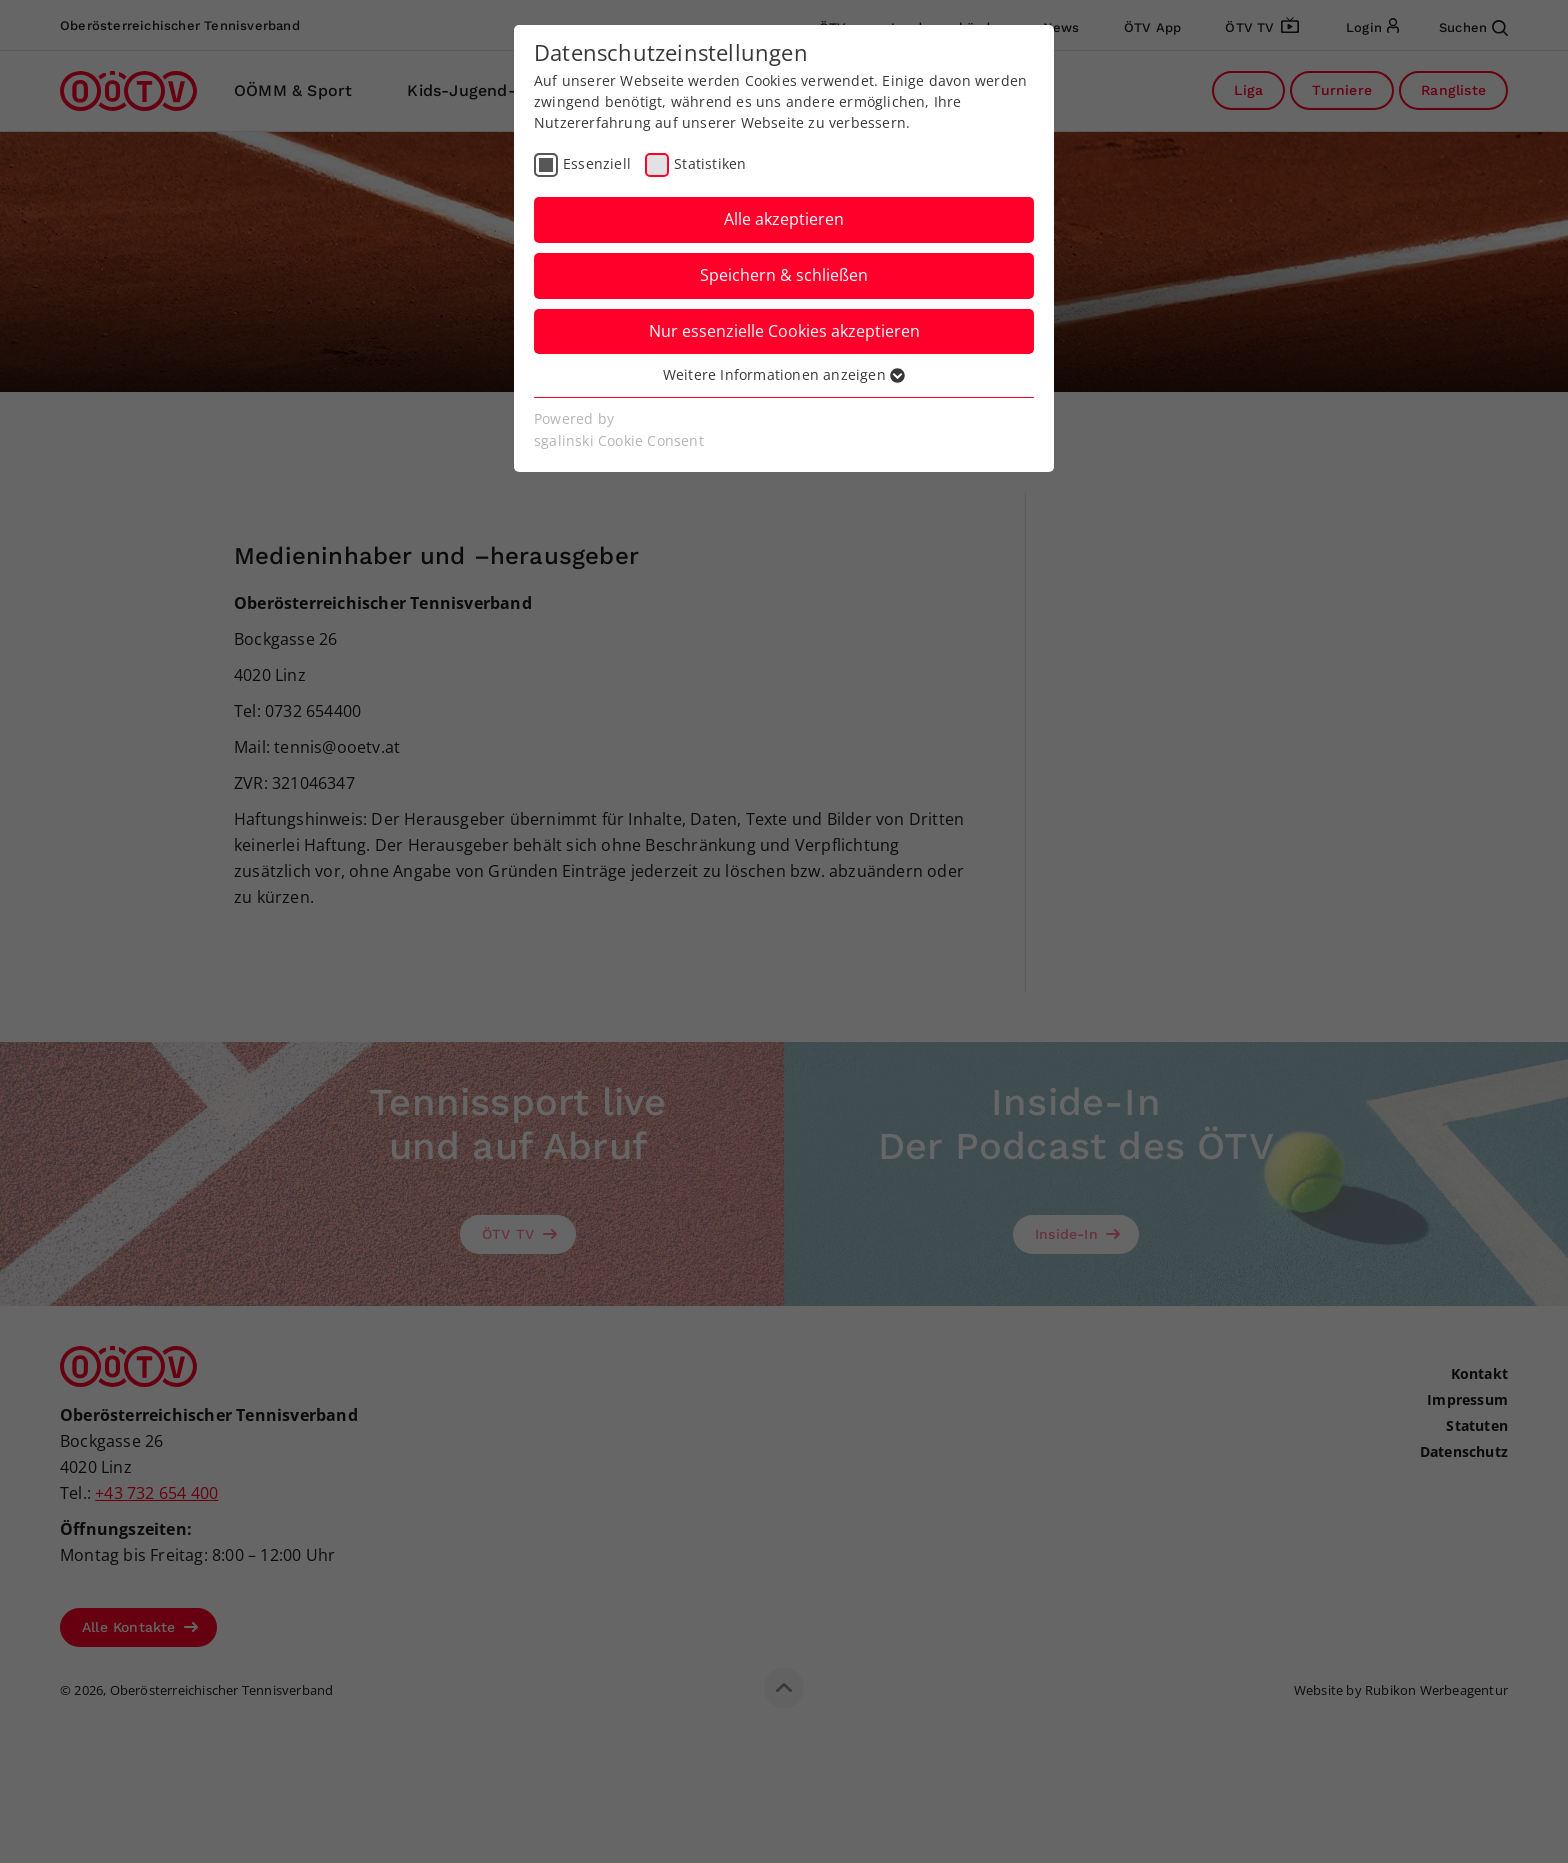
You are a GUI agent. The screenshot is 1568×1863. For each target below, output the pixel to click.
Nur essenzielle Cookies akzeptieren (784, 331)
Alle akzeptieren (784, 219)
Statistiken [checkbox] (710, 163)
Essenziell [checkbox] (597, 163)
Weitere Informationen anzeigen (784, 374)
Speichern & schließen (784, 275)
